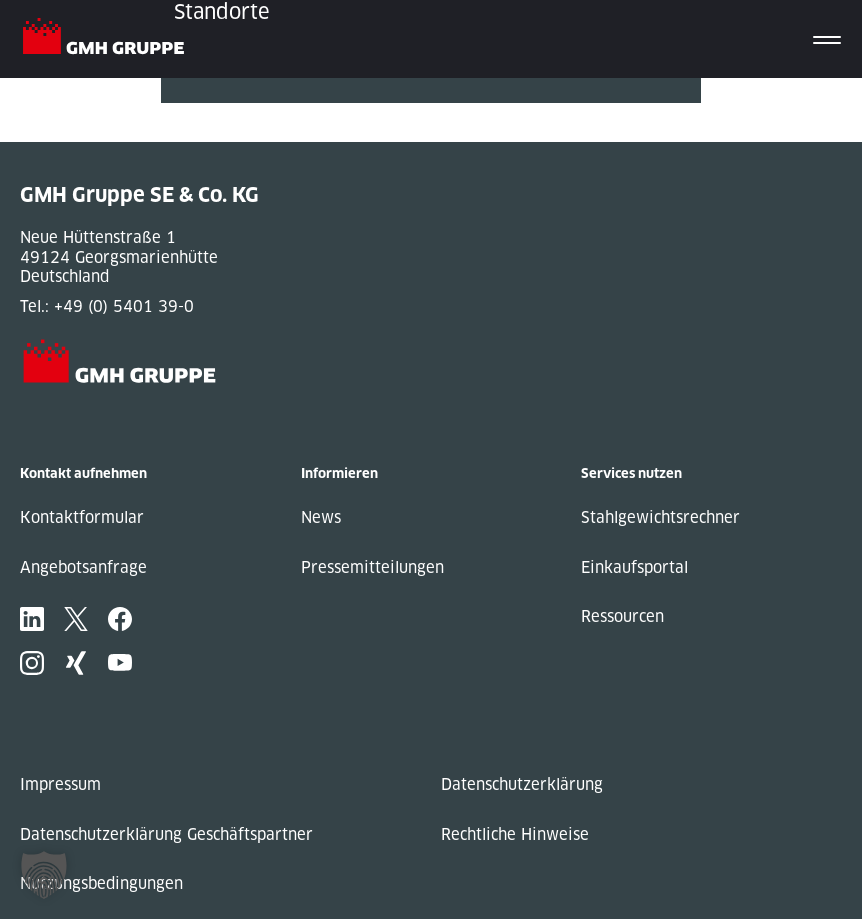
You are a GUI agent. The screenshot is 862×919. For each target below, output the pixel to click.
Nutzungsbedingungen (101, 883)
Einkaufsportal (634, 567)
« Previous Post (219, 112)
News (321, 517)
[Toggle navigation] (827, 39)
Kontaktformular (82, 517)
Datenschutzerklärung (522, 784)
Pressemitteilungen (372, 567)
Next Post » (204, 132)
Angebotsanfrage (83, 567)
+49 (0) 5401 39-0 (124, 306)
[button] (44, 875)
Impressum (60, 784)
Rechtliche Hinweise (515, 834)
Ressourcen (622, 616)
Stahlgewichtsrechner (660, 517)
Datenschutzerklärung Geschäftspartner (166, 834)
